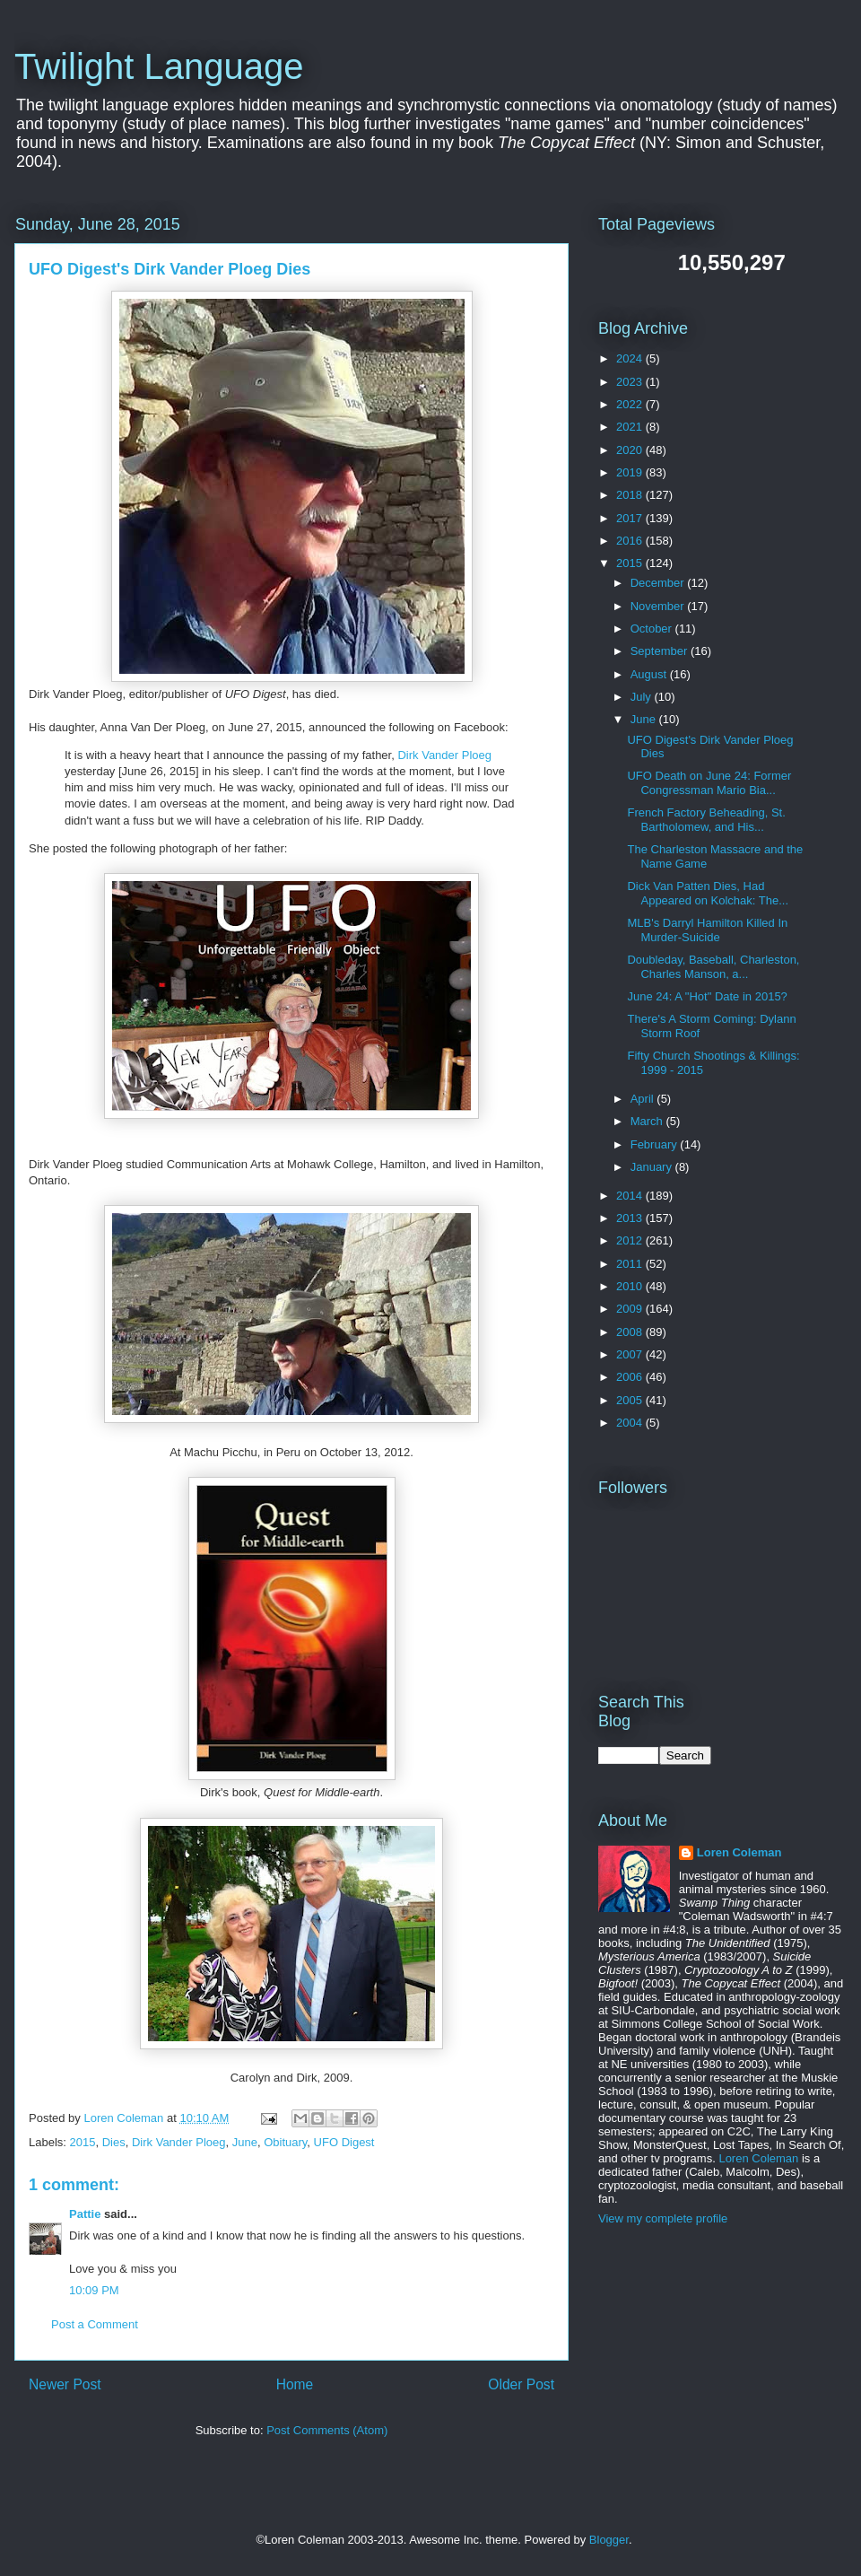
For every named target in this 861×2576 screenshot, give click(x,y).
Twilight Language (158, 66)
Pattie (84, 2214)
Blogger (609, 2539)
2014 (631, 1195)
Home (295, 2384)
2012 (631, 1240)
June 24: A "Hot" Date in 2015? (707, 996)
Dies (114, 2142)
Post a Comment (94, 2324)
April (644, 1098)
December (659, 582)
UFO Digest (344, 2142)
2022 (631, 404)
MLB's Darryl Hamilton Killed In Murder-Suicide (707, 930)
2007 (631, 1354)
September (661, 651)
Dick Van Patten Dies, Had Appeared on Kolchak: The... (707, 893)
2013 (631, 1218)
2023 (631, 382)
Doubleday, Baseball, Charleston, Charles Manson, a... (713, 967)
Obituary (285, 2142)
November (659, 606)
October (653, 628)
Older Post (521, 2384)
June (244, 2142)
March (648, 1121)
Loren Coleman (739, 1852)
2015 (83, 2142)
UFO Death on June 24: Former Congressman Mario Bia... (709, 783)
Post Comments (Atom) (326, 2430)
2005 (631, 1400)
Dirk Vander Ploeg (444, 755)
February (656, 1144)
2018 (631, 495)
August (650, 674)
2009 (631, 1308)
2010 (631, 1286)
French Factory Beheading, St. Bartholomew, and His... (706, 820)
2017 (631, 518)
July (643, 696)
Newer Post (65, 2384)
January (653, 1167)
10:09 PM (94, 2290)
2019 (631, 472)
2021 (631, 426)
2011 (631, 1264)
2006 (631, 1377)
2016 (631, 540)
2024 (631, 358)
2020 (631, 450)
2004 (631, 1422)
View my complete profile (662, 2218)
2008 (631, 1332)
